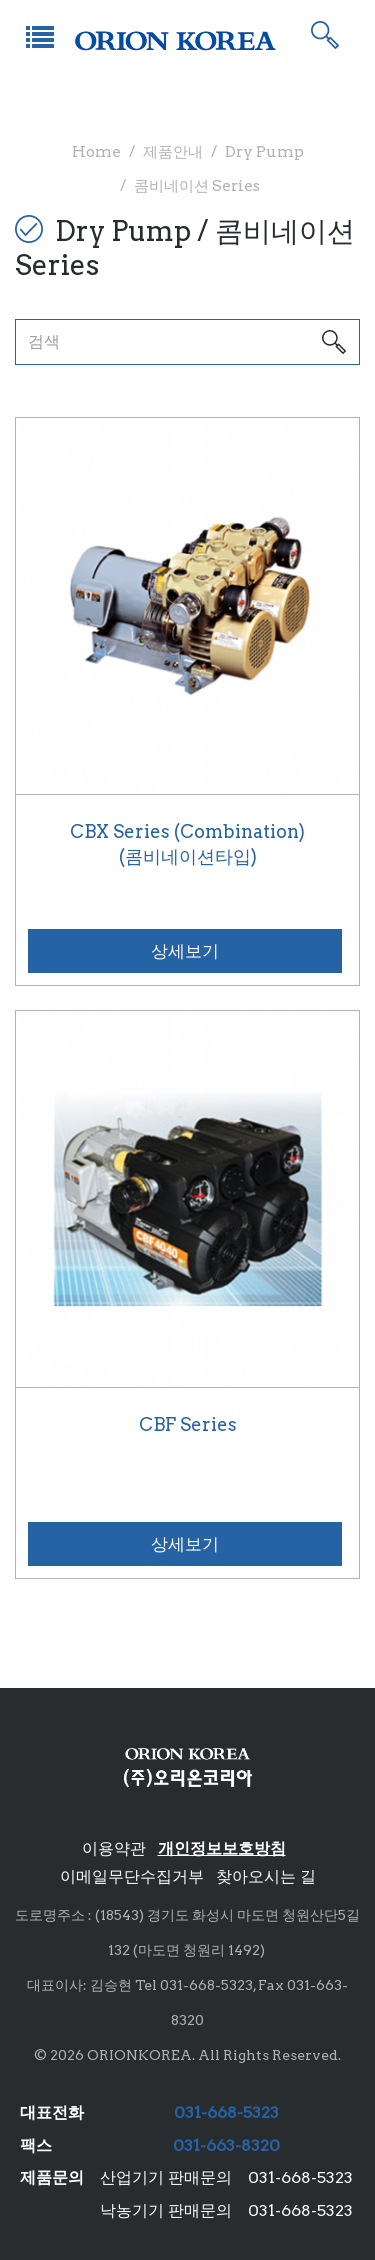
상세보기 (185, 951)
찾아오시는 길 (266, 1876)
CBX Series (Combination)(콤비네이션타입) (187, 844)
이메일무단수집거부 (132, 1876)
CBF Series (188, 1424)
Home (96, 151)
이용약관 (114, 1848)
